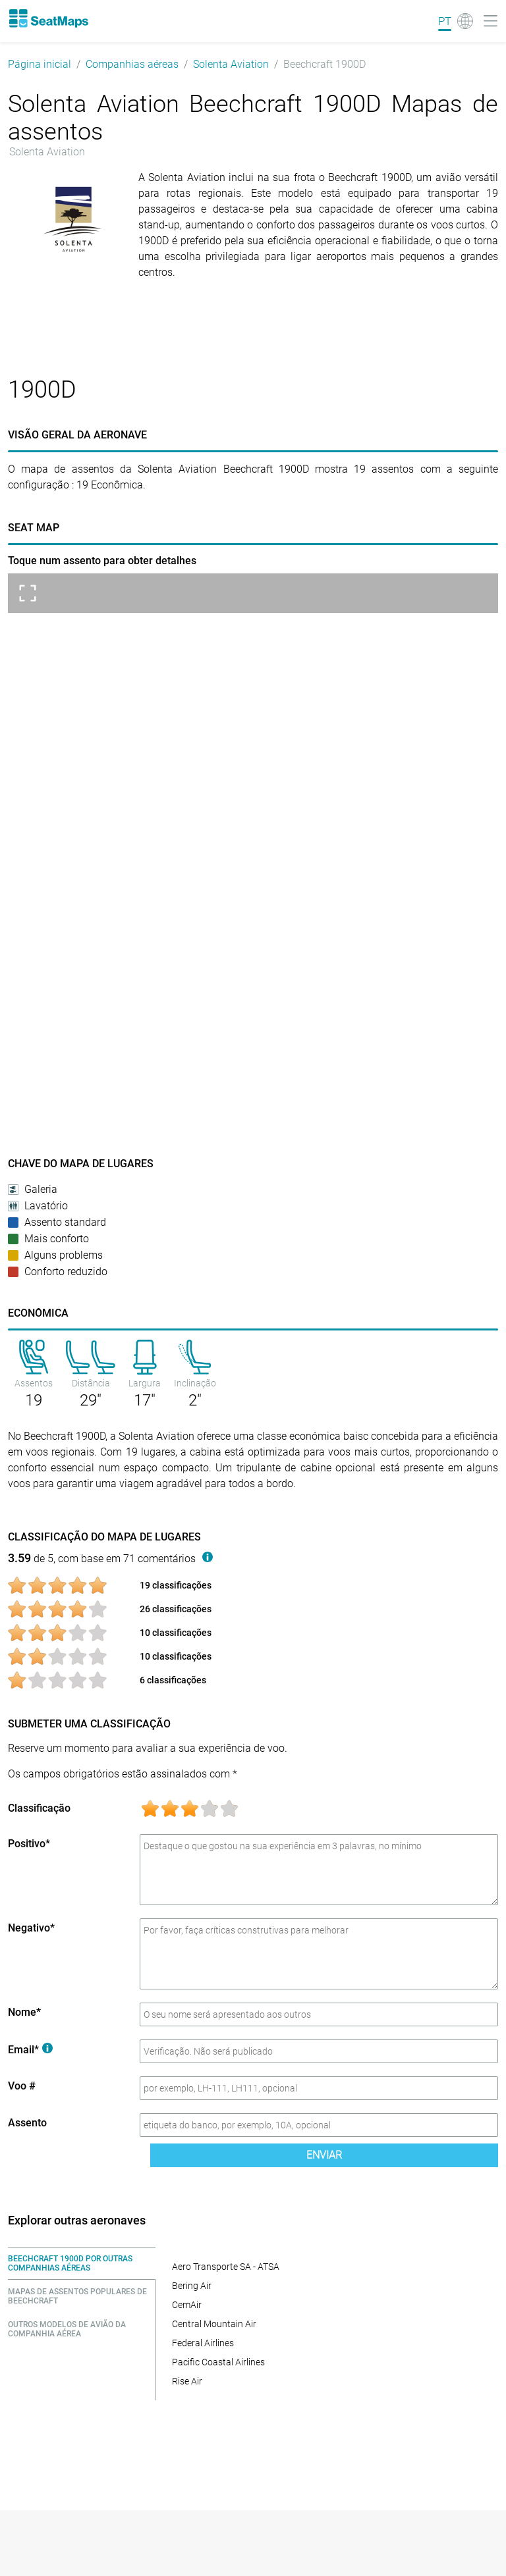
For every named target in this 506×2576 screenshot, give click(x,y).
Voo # (22, 2086)
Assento (27, 2122)
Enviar (324, 2155)
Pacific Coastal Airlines (218, 2362)
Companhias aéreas (132, 64)
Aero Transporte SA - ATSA (225, 2266)
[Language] (455, 21)
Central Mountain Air (214, 2324)
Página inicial (39, 64)
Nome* (24, 2012)
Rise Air (187, 2381)
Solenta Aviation (231, 64)
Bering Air (191, 2285)
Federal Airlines (203, 2343)
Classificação (39, 1808)
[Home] (48, 18)
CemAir (187, 2305)
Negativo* (31, 1928)
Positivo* (29, 1843)
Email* (30, 2049)
